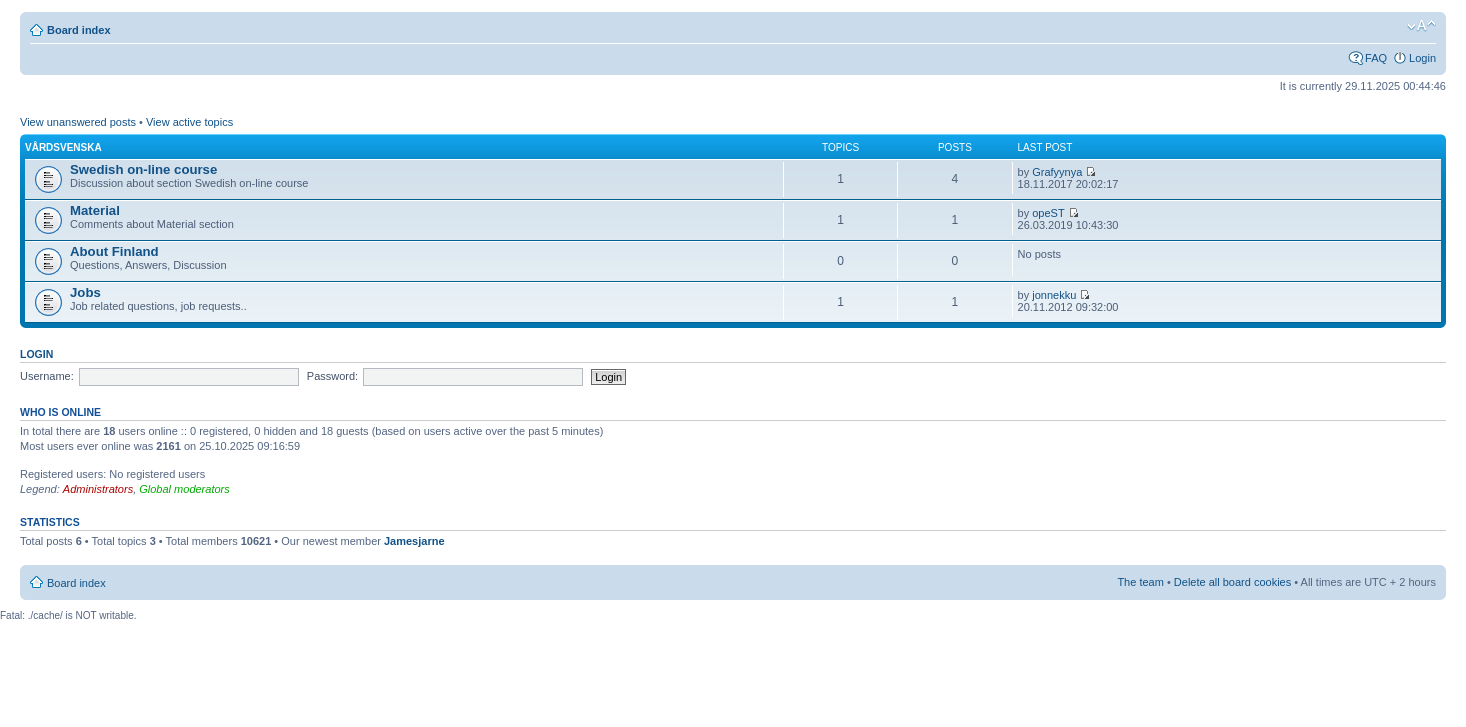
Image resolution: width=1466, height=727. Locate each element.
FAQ (1376, 58)
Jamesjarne (414, 541)
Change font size (1421, 26)
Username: (47, 376)
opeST (1048, 213)
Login (1422, 58)
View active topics (189, 122)
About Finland (114, 251)
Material (95, 210)
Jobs (85, 292)
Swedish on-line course (143, 169)
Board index (79, 30)
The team (1140, 582)
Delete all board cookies (1232, 582)
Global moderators (184, 489)
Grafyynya (1057, 172)
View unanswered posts (78, 122)
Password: (332, 376)
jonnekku (1054, 295)
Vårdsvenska (63, 147)
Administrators (98, 489)
